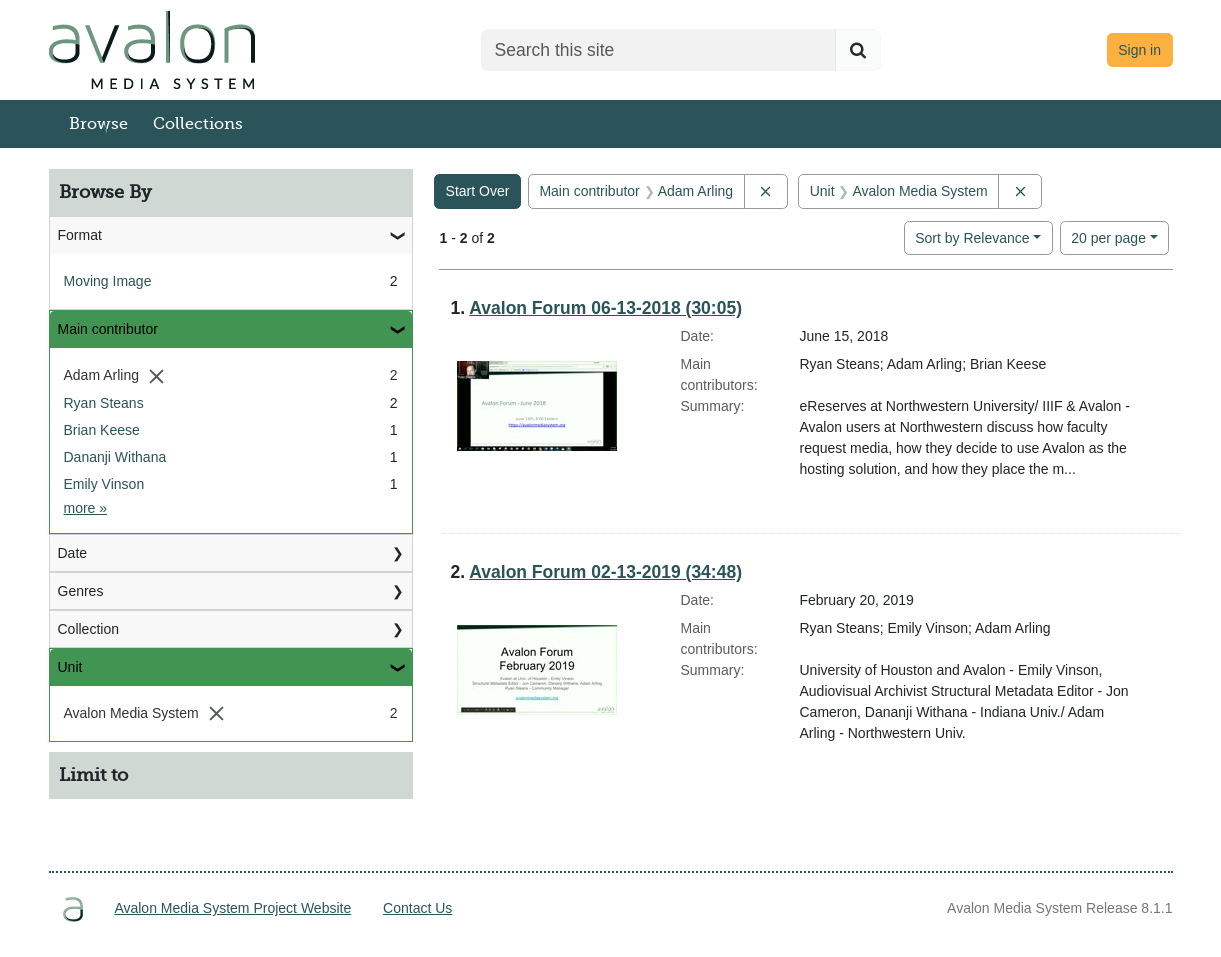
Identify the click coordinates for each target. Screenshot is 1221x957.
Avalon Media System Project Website (232, 908)
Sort (972, 238)
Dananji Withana (115, 457)
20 (1108, 236)
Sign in (1139, 50)
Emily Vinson (104, 484)
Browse (98, 124)
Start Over (478, 191)
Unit (70, 667)
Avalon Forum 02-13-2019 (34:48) (605, 572)
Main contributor (108, 329)
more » (86, 508)
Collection (88, 629)
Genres (81, 591)
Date (73, 553)
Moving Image (108, 281)
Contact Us (417, 908)
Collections (198, 124)
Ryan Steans (104, 403)
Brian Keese (102, 430)
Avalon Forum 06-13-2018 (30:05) (605, 308)
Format (80, 235)
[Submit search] (858, 50)
